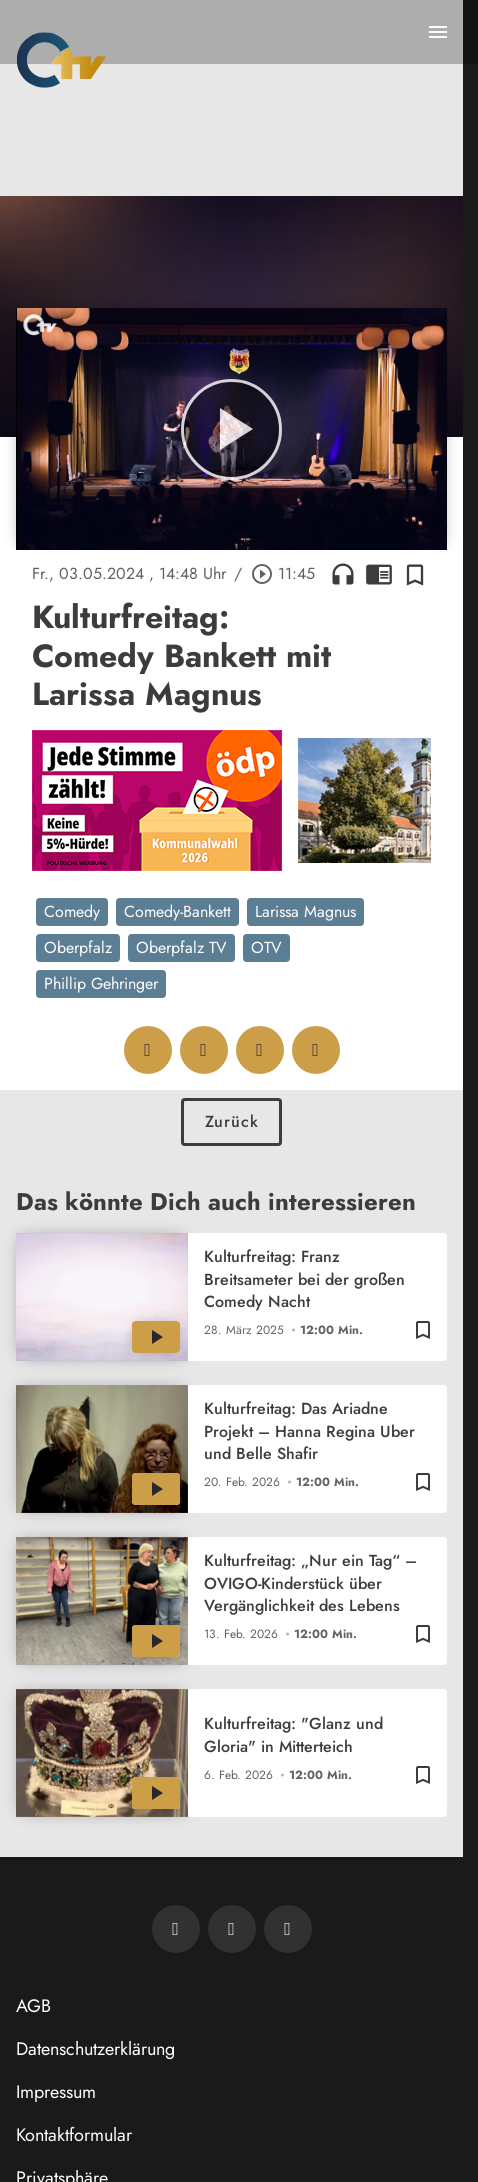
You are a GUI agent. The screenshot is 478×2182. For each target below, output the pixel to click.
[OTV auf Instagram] (288, 1929)
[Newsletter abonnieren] (176, 1929)
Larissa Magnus (305, 911)
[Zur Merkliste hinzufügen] (415, 574)
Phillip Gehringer (101, 983)
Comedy (72, 911)
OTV (266, 947)
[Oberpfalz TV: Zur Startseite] (61, 60)
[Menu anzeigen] (438, 32)
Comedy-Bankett (177, 911)
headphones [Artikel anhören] (343, 574)
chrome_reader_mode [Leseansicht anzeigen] (379, 574)
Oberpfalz (78, 947)
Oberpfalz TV (181, 947)
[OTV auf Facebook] (232, 1929)
